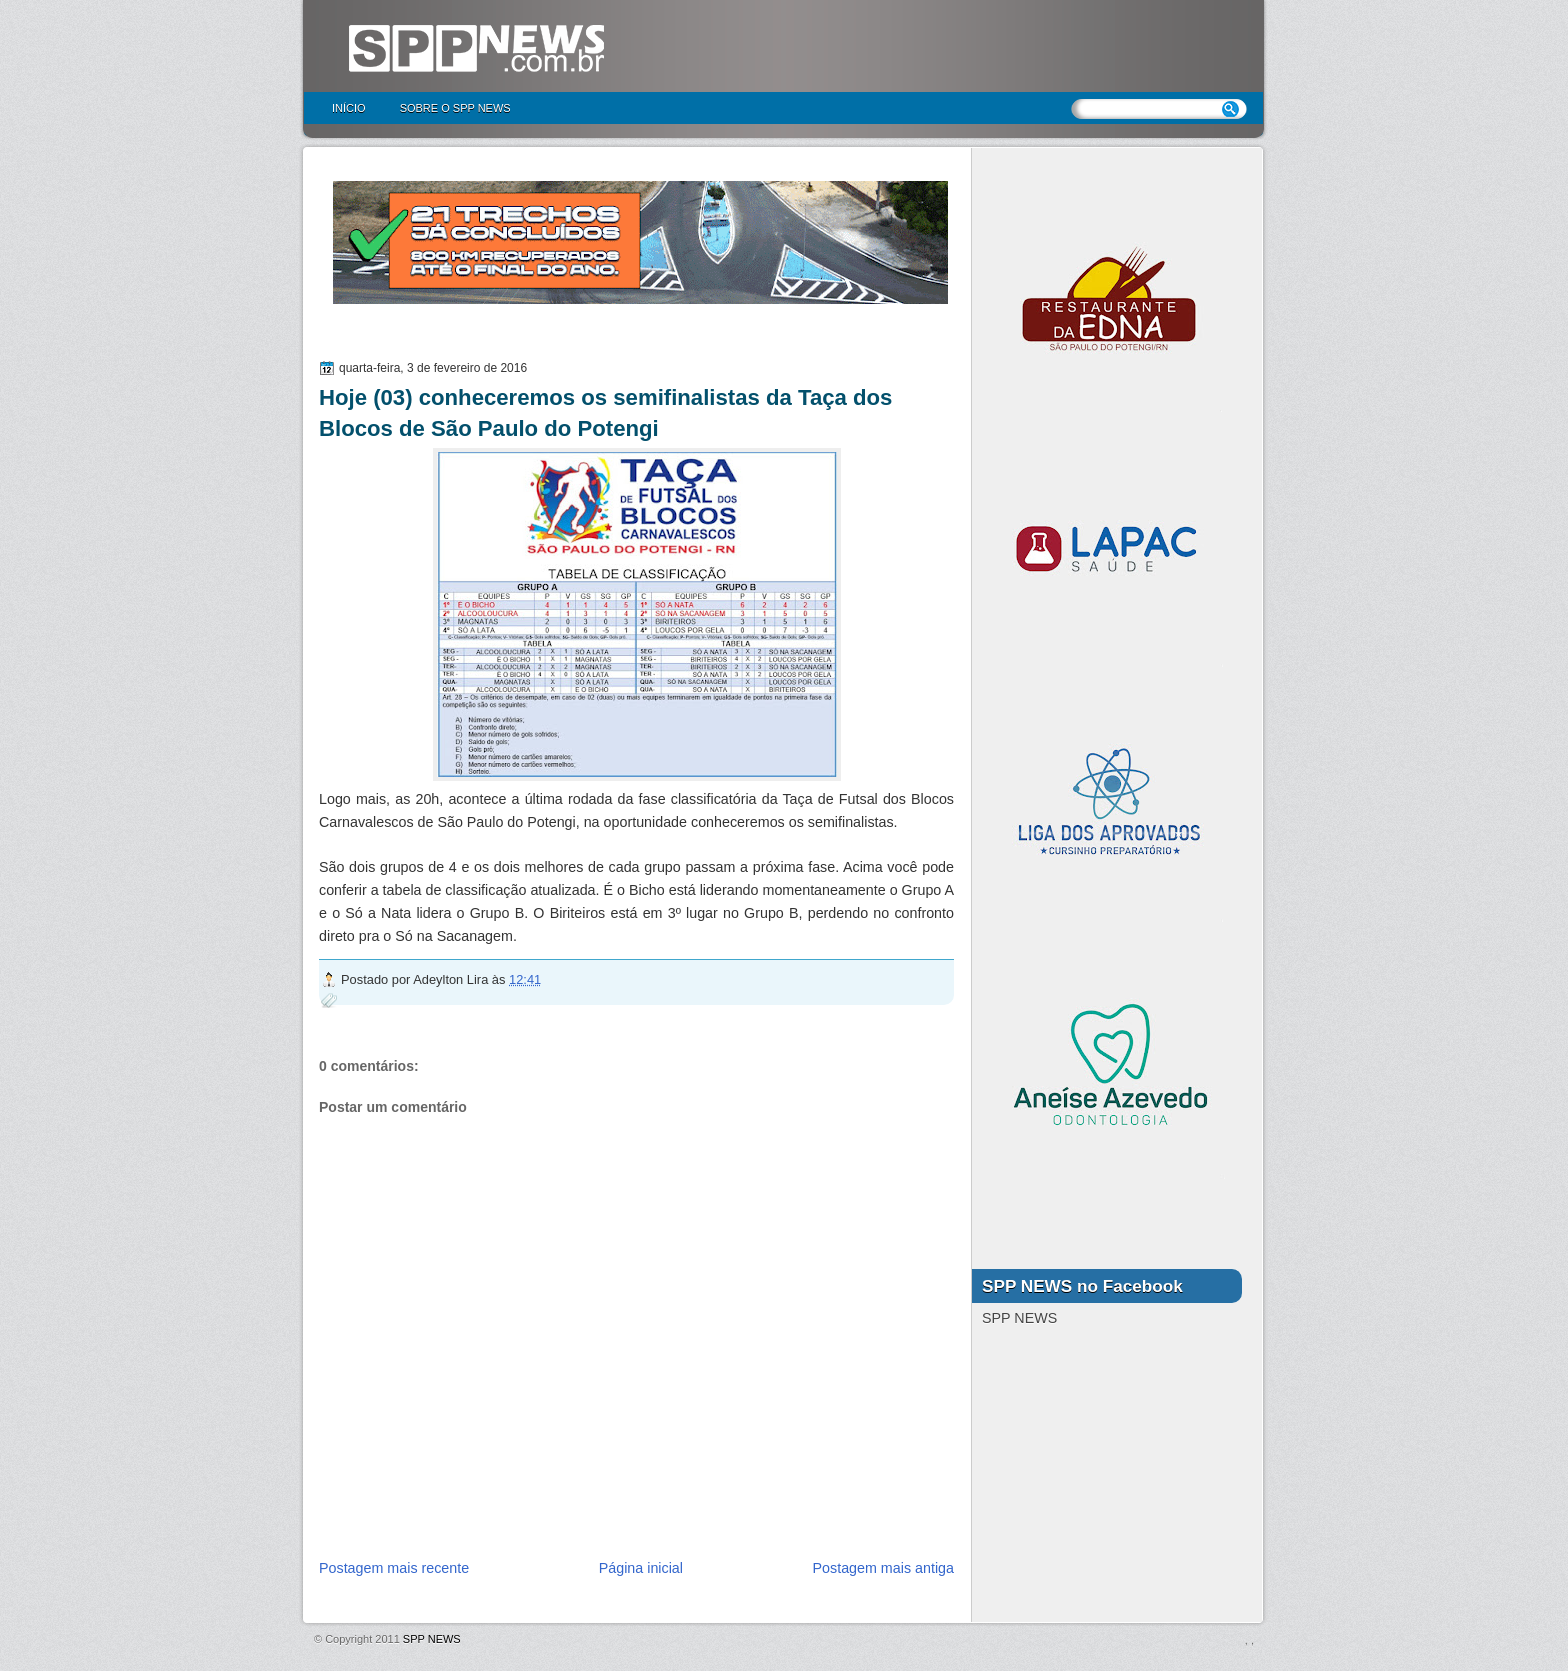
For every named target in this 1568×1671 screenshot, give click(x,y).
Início (349, 108)
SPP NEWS (432, 1639)
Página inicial (641, 1568)
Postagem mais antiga (883, 1568)
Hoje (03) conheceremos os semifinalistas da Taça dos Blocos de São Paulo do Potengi (605, 413)
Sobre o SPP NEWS (455, 108)
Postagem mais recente (394, 1568)
